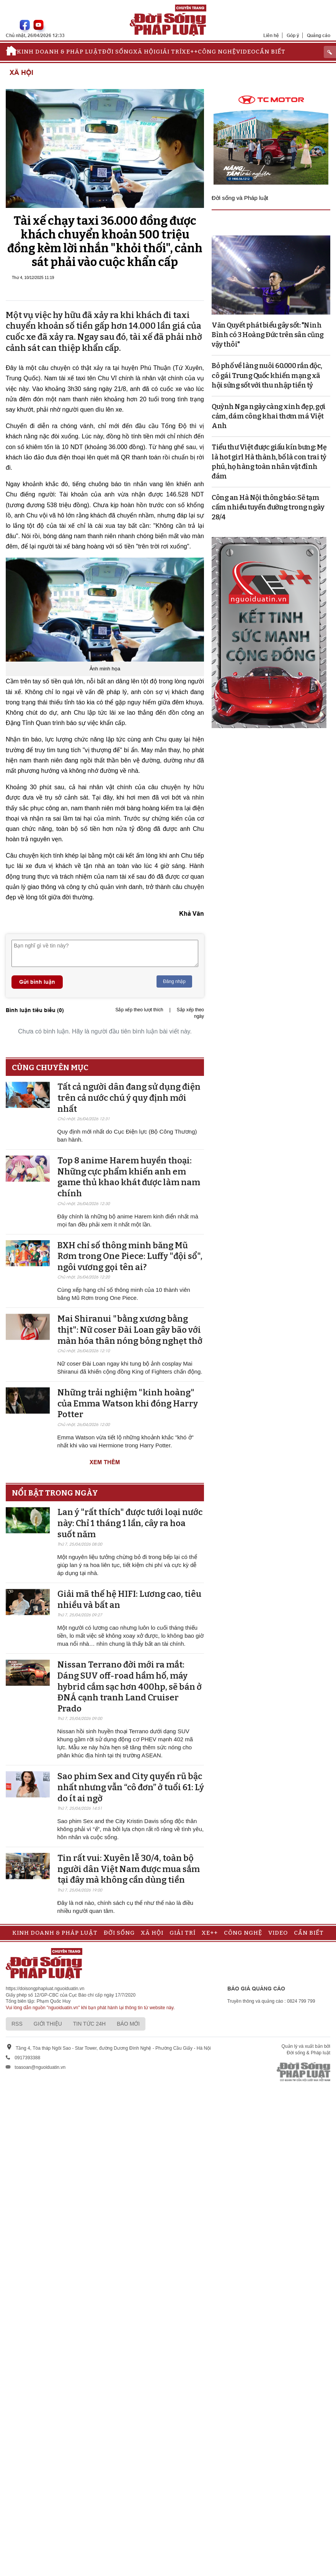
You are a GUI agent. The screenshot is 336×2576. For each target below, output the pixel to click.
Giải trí (169, 51)
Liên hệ (271, 35)
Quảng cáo (318, 35)
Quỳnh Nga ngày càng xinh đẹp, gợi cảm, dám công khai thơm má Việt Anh (269, 416)
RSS (17, 2024)
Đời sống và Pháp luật (240, 198)
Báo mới (128, 2024)
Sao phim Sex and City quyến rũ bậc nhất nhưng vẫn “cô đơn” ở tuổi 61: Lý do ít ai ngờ (130, 1787)
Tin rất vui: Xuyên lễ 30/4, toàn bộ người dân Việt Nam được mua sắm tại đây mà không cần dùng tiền (128, 1869)
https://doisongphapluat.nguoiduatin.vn (45, 1988)
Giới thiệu (48, 2024)
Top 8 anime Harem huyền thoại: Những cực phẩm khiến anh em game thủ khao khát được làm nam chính (128, 1177)
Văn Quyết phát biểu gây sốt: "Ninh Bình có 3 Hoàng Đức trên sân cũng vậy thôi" (268, 335)
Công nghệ (217, 51)
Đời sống (117, 51)
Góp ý (293, 35)
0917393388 (27, 2057)
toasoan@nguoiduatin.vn (40, 2067)
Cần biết (270, 51)
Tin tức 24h (89, 2024)
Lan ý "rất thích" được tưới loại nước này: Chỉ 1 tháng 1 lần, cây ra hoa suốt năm (129, 1523)
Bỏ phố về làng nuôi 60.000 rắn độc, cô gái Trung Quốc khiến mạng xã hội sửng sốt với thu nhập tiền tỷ (267, 375)
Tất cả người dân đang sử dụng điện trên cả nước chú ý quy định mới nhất (129, 1098)
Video (246, 51)
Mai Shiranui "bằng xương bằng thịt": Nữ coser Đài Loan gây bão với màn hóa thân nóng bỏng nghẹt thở (129, 1330)
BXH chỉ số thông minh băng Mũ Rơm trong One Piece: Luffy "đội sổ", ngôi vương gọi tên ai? (129, 1256)
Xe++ (190, 51)
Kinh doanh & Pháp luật (59, 51)
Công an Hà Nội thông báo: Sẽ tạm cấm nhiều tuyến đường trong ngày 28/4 (268, 507)
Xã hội (144, 51)
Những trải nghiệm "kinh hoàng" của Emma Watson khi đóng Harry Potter (127, 1403)
